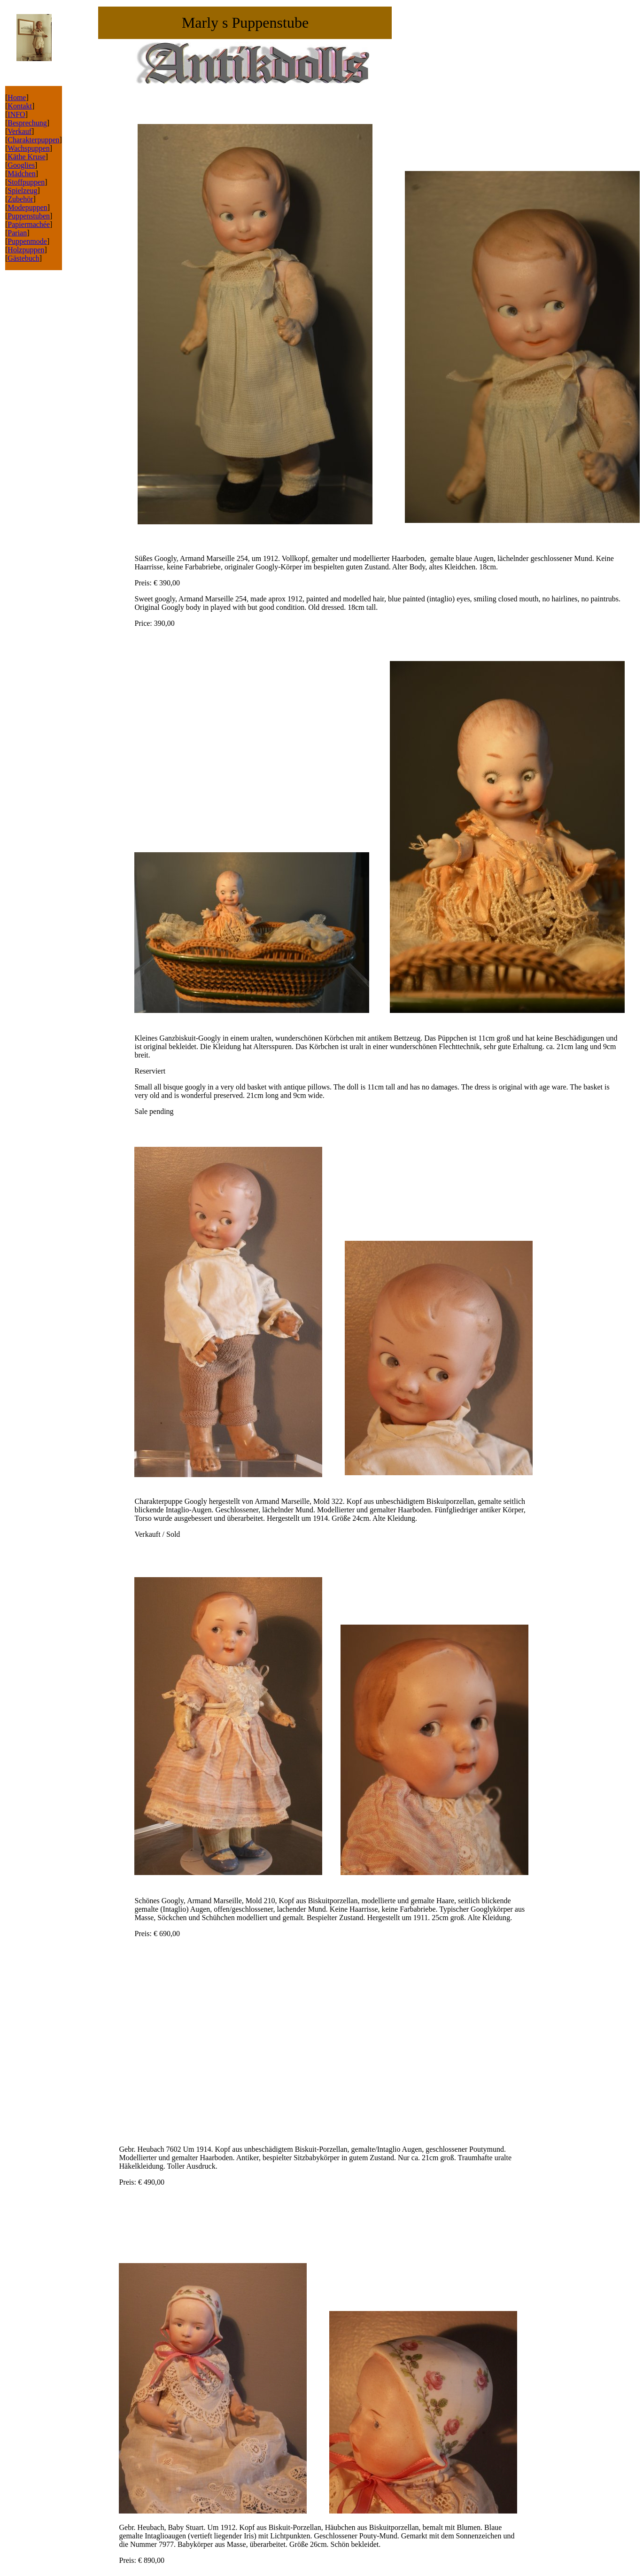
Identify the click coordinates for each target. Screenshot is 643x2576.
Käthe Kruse (26, 157)
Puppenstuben (29, 216)
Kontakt (20, 106)
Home (17, 97)
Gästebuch (23, 258)
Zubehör (20, 199)
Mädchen (22, 174)
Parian (17, 233)
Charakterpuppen (33, 140)
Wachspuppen (28, 148)
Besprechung (27, 123)
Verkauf (19, 131)
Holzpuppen (26, 250)
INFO (16, 114)
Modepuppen (27, 207)
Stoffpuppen (26, 182)
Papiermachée (29, 224)
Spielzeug (22, 191)
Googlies (21, 165)
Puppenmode (27, 241)
